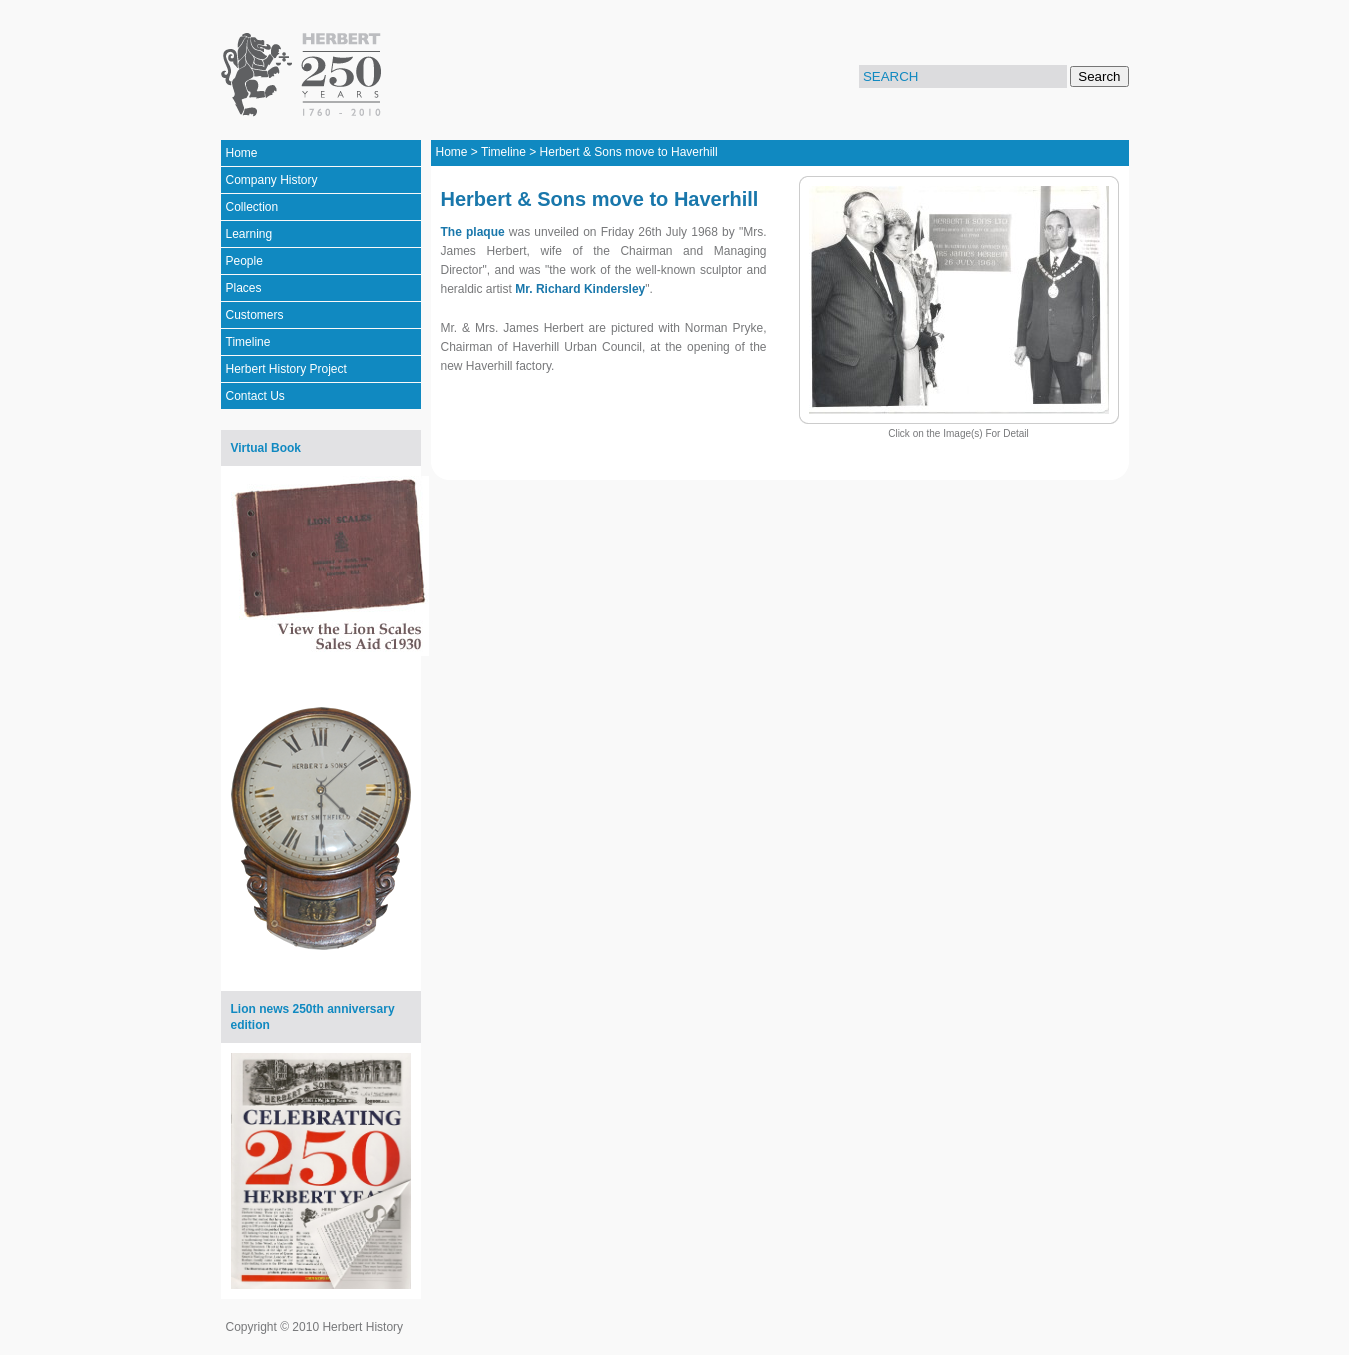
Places (244, 288)
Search (1099, 76)
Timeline (248, 342)
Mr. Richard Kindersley (580, 289)
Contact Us (255, 396)
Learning (249, 234)
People (244, 261)
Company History (272, 180)
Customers (255, 315)
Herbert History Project (286, 369)
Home (242, 153)
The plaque (473, 232)
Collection (252, 207)
